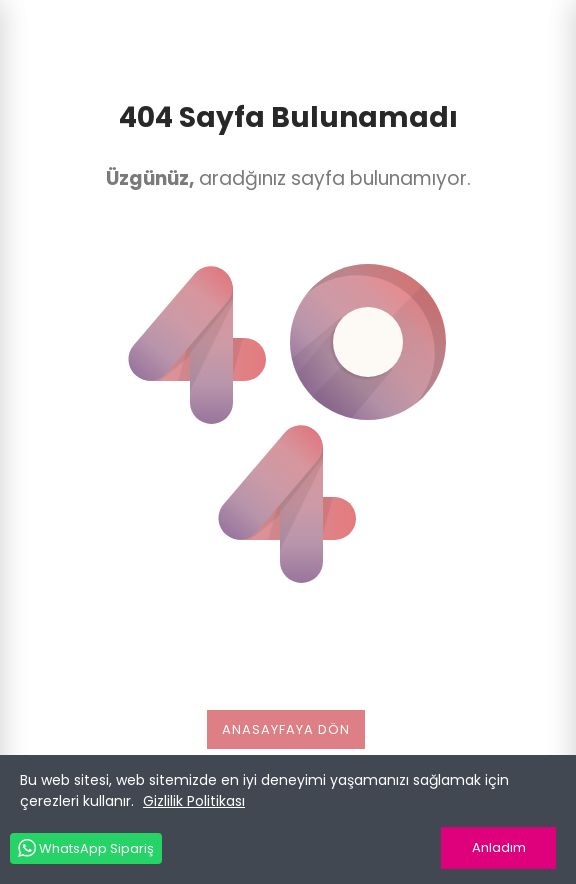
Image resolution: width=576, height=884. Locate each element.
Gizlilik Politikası (194, 801)
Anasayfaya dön (286, 729)
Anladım (499, 847)
